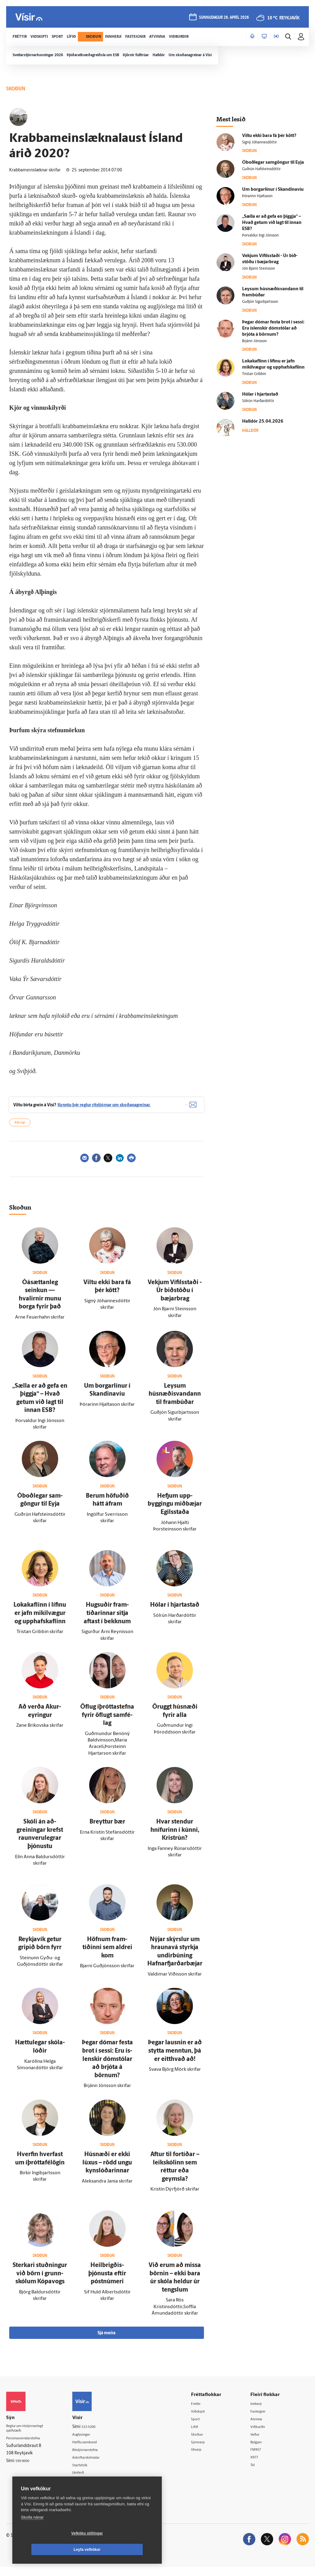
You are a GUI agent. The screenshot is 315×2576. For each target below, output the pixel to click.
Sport (202, 2426)
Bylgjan (260, 2450)
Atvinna (260, 2426)
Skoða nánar (32, 2533)
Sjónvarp (205, 2450)
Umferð (87, 2481)
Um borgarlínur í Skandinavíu (273, 189)
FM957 (260, 2458)
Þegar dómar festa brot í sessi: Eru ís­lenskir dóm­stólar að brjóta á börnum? (107, 2066)
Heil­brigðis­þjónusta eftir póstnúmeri (107, 2280)
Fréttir (203, 2411)
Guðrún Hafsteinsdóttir (261, 169)
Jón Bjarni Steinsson (258, 269)
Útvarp (203, 2458)
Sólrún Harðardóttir (258, 401)
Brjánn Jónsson (254, 341)
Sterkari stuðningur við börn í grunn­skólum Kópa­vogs (40, 2280)
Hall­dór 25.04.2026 (262, 421)
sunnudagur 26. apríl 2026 (223, 19)
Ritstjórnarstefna (96, 2457)
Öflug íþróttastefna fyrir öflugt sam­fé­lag (107, 1722)
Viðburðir (262, 2434)
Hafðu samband (95, 2449)
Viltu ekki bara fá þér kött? (269, 136)
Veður (259, 2442)
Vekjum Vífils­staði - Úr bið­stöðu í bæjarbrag (175, 1298)
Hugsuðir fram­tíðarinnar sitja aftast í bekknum (107, 1620)
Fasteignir (262, 2419)
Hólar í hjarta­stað (174, 1612)
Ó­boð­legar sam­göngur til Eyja (273, 162)
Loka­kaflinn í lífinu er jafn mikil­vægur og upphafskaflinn (40, 1620)
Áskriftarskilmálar (96, 2465)
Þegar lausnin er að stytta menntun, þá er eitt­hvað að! (175, 2058)
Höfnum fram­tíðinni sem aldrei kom (107, 1955)
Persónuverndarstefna (27, 2447)
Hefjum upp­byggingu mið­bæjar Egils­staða (175, 1511)
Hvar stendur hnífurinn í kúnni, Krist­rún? (174, 1837)
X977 (258, 2466)
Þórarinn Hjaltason (257, 196)
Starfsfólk (89, 2473)
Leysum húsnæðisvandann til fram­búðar (175, 1401)
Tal (256, 2474)
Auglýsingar (91, 2442)
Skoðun (204, 2442)
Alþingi (19, 1130)
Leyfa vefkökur (123, 2549)
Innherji (261, 2411)
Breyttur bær (107, 1829)
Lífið (201, 2434)
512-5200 (98, 2434)
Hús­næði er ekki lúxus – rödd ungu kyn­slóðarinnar (107, 2170)
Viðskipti (205, 2419)
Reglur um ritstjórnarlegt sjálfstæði (30, 2437)
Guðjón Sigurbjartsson (260, 302)
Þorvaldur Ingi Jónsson (260, 235)
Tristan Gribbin (254, 374)
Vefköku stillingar (50, 2549)
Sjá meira (106, 2340)
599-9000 (24, 2470)
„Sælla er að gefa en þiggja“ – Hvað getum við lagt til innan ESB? (271, 222)
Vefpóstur (89, 2489)
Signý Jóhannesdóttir (259, 142)
